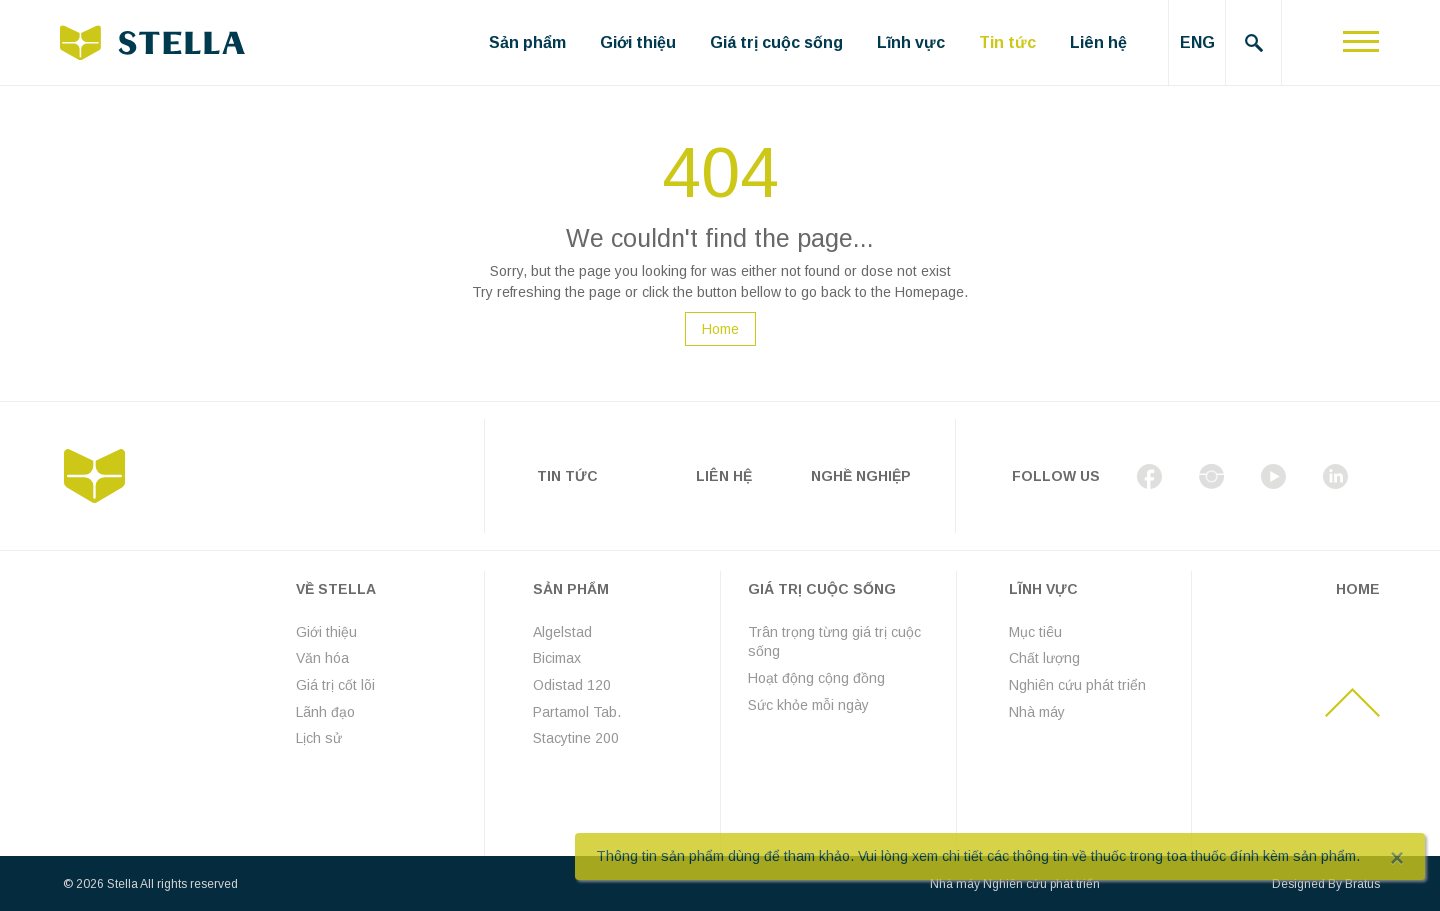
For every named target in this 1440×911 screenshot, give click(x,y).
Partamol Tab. (577, 712)
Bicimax (557, 658)
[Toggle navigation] (1361, 42)
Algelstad (562, 632)
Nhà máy (1037, 712)
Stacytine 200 (576, 738)
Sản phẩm (527, 42)
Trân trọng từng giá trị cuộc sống (834, 642)
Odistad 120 (572, 685)
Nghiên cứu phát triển (1077, 685)
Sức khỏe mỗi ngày (808, 705)
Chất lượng (1044, 658)
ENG (1197, 42)
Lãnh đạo (325, 712)
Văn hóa (322, 658)
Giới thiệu (638, 42)
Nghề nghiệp (861, 476)
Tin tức (1007, 42)
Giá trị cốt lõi (335, 685)
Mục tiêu (1035, 632)
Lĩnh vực (911, 42)
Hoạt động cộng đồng (816, 678)
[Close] (1397, 858)
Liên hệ (1098, 42)
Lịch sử (319, 738)
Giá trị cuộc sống (776, 42)
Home (720, 329)
